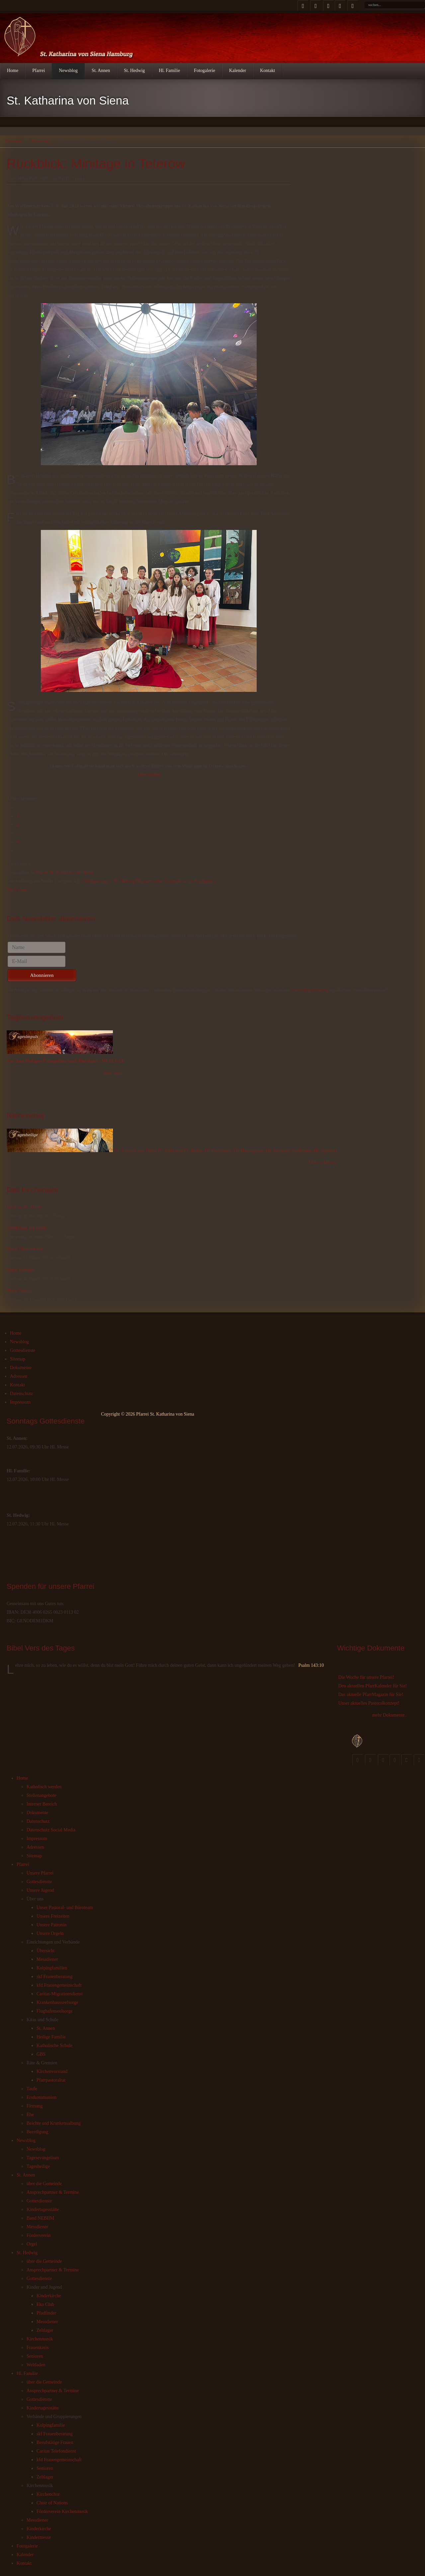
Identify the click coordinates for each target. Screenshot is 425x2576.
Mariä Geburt (19, 1290)
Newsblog (40, 141)
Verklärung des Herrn (27, 1227)
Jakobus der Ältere (24, 1207)
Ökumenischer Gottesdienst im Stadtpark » (176, 881)
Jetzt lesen (113, 1072)
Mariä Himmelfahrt (25, 1248)
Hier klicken (149, 774)
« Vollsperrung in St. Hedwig (107, 881)
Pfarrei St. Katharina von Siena (65, 872)
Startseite (13, 141)
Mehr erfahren (322, 1162)
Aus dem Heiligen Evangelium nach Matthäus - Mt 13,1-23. (65, 1061)
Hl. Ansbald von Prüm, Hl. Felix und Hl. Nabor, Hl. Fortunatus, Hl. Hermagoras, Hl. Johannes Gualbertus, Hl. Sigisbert (225, 1150)
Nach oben (17, 889)
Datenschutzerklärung (309, 990)
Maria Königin (20, 1269)
